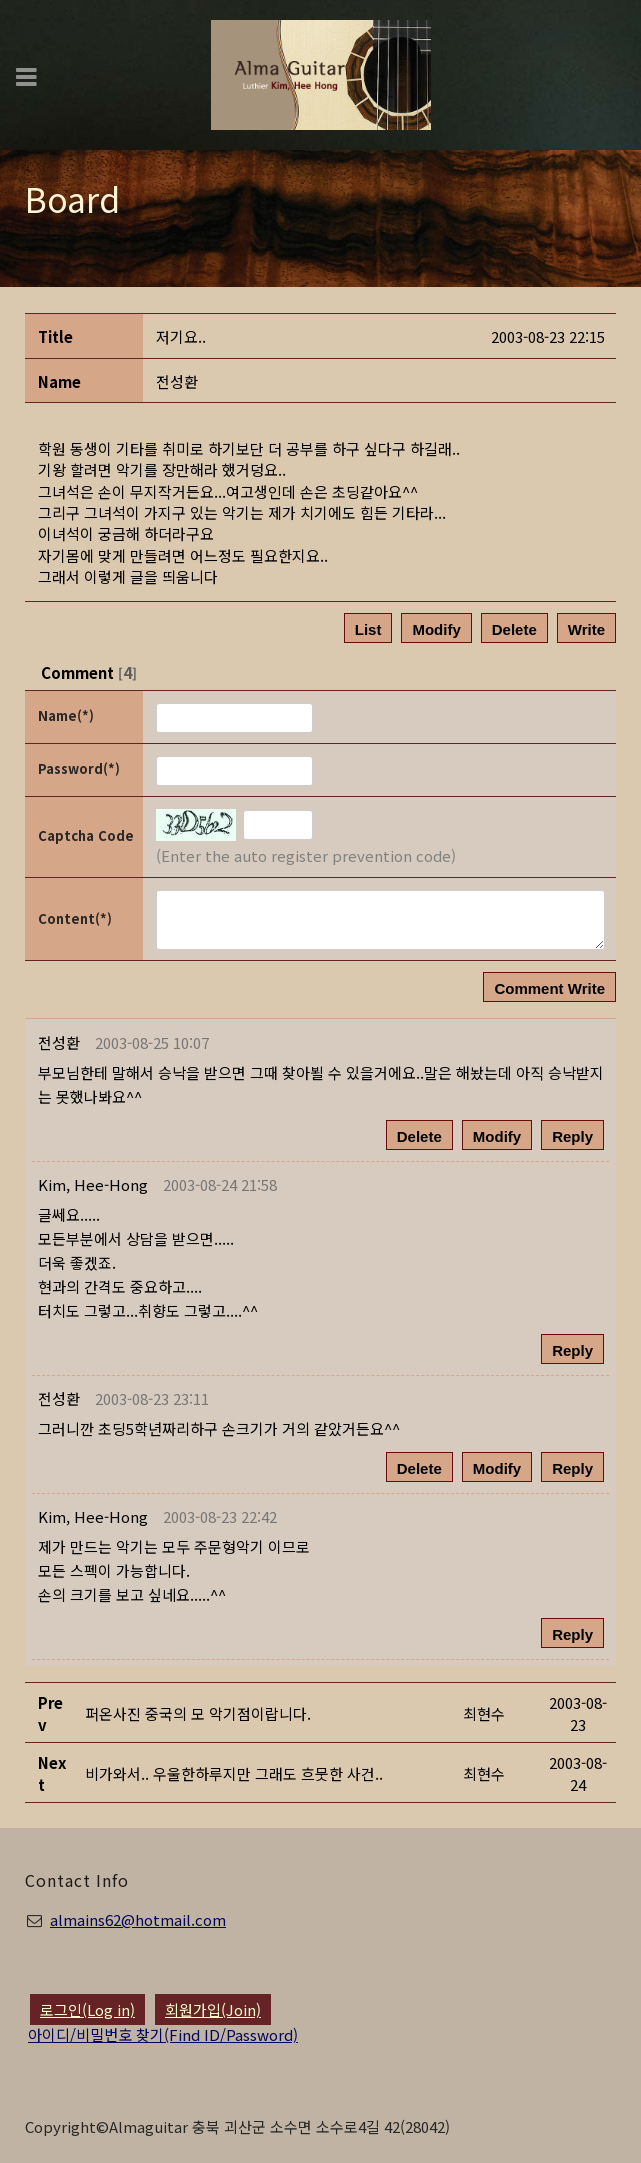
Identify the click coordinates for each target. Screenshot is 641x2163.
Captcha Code (86, 835)
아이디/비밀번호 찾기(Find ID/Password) (163, 2034)
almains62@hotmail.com (138, 1919)
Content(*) (75, 918)
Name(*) (66, 715)
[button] (93, 1184)
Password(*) (79, 768)
